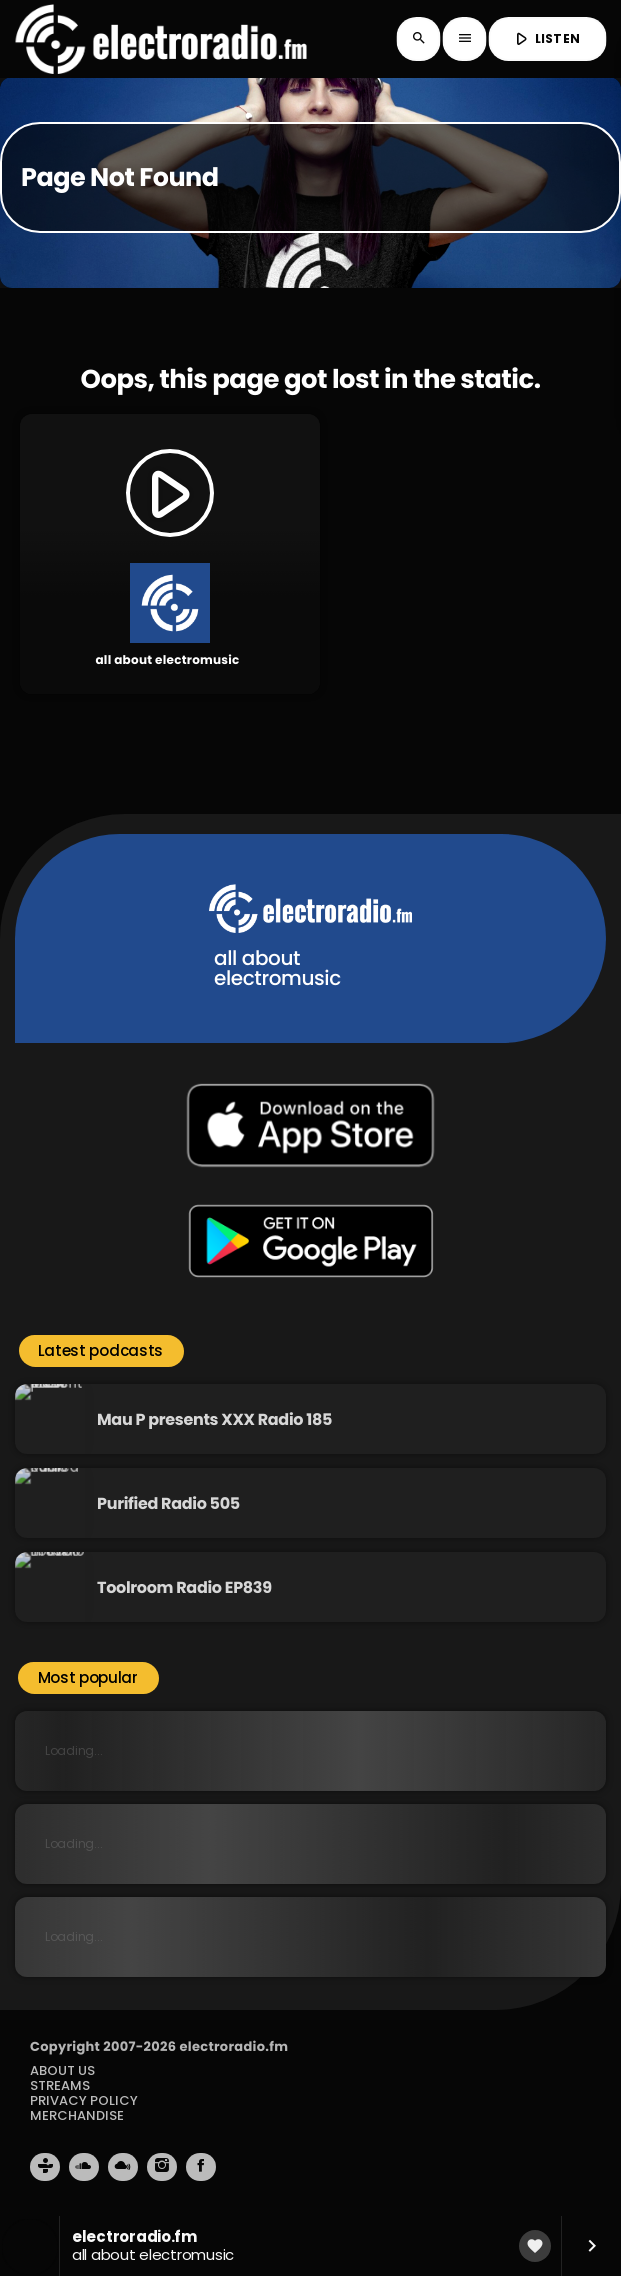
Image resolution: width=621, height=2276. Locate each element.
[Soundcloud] (84, 2167)
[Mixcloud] (123, 2167)
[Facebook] (201, 2167)
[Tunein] (45, 2167)
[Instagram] (162, 2167)
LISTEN (545, 39)
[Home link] (160, 39)
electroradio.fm (233, 2046)
